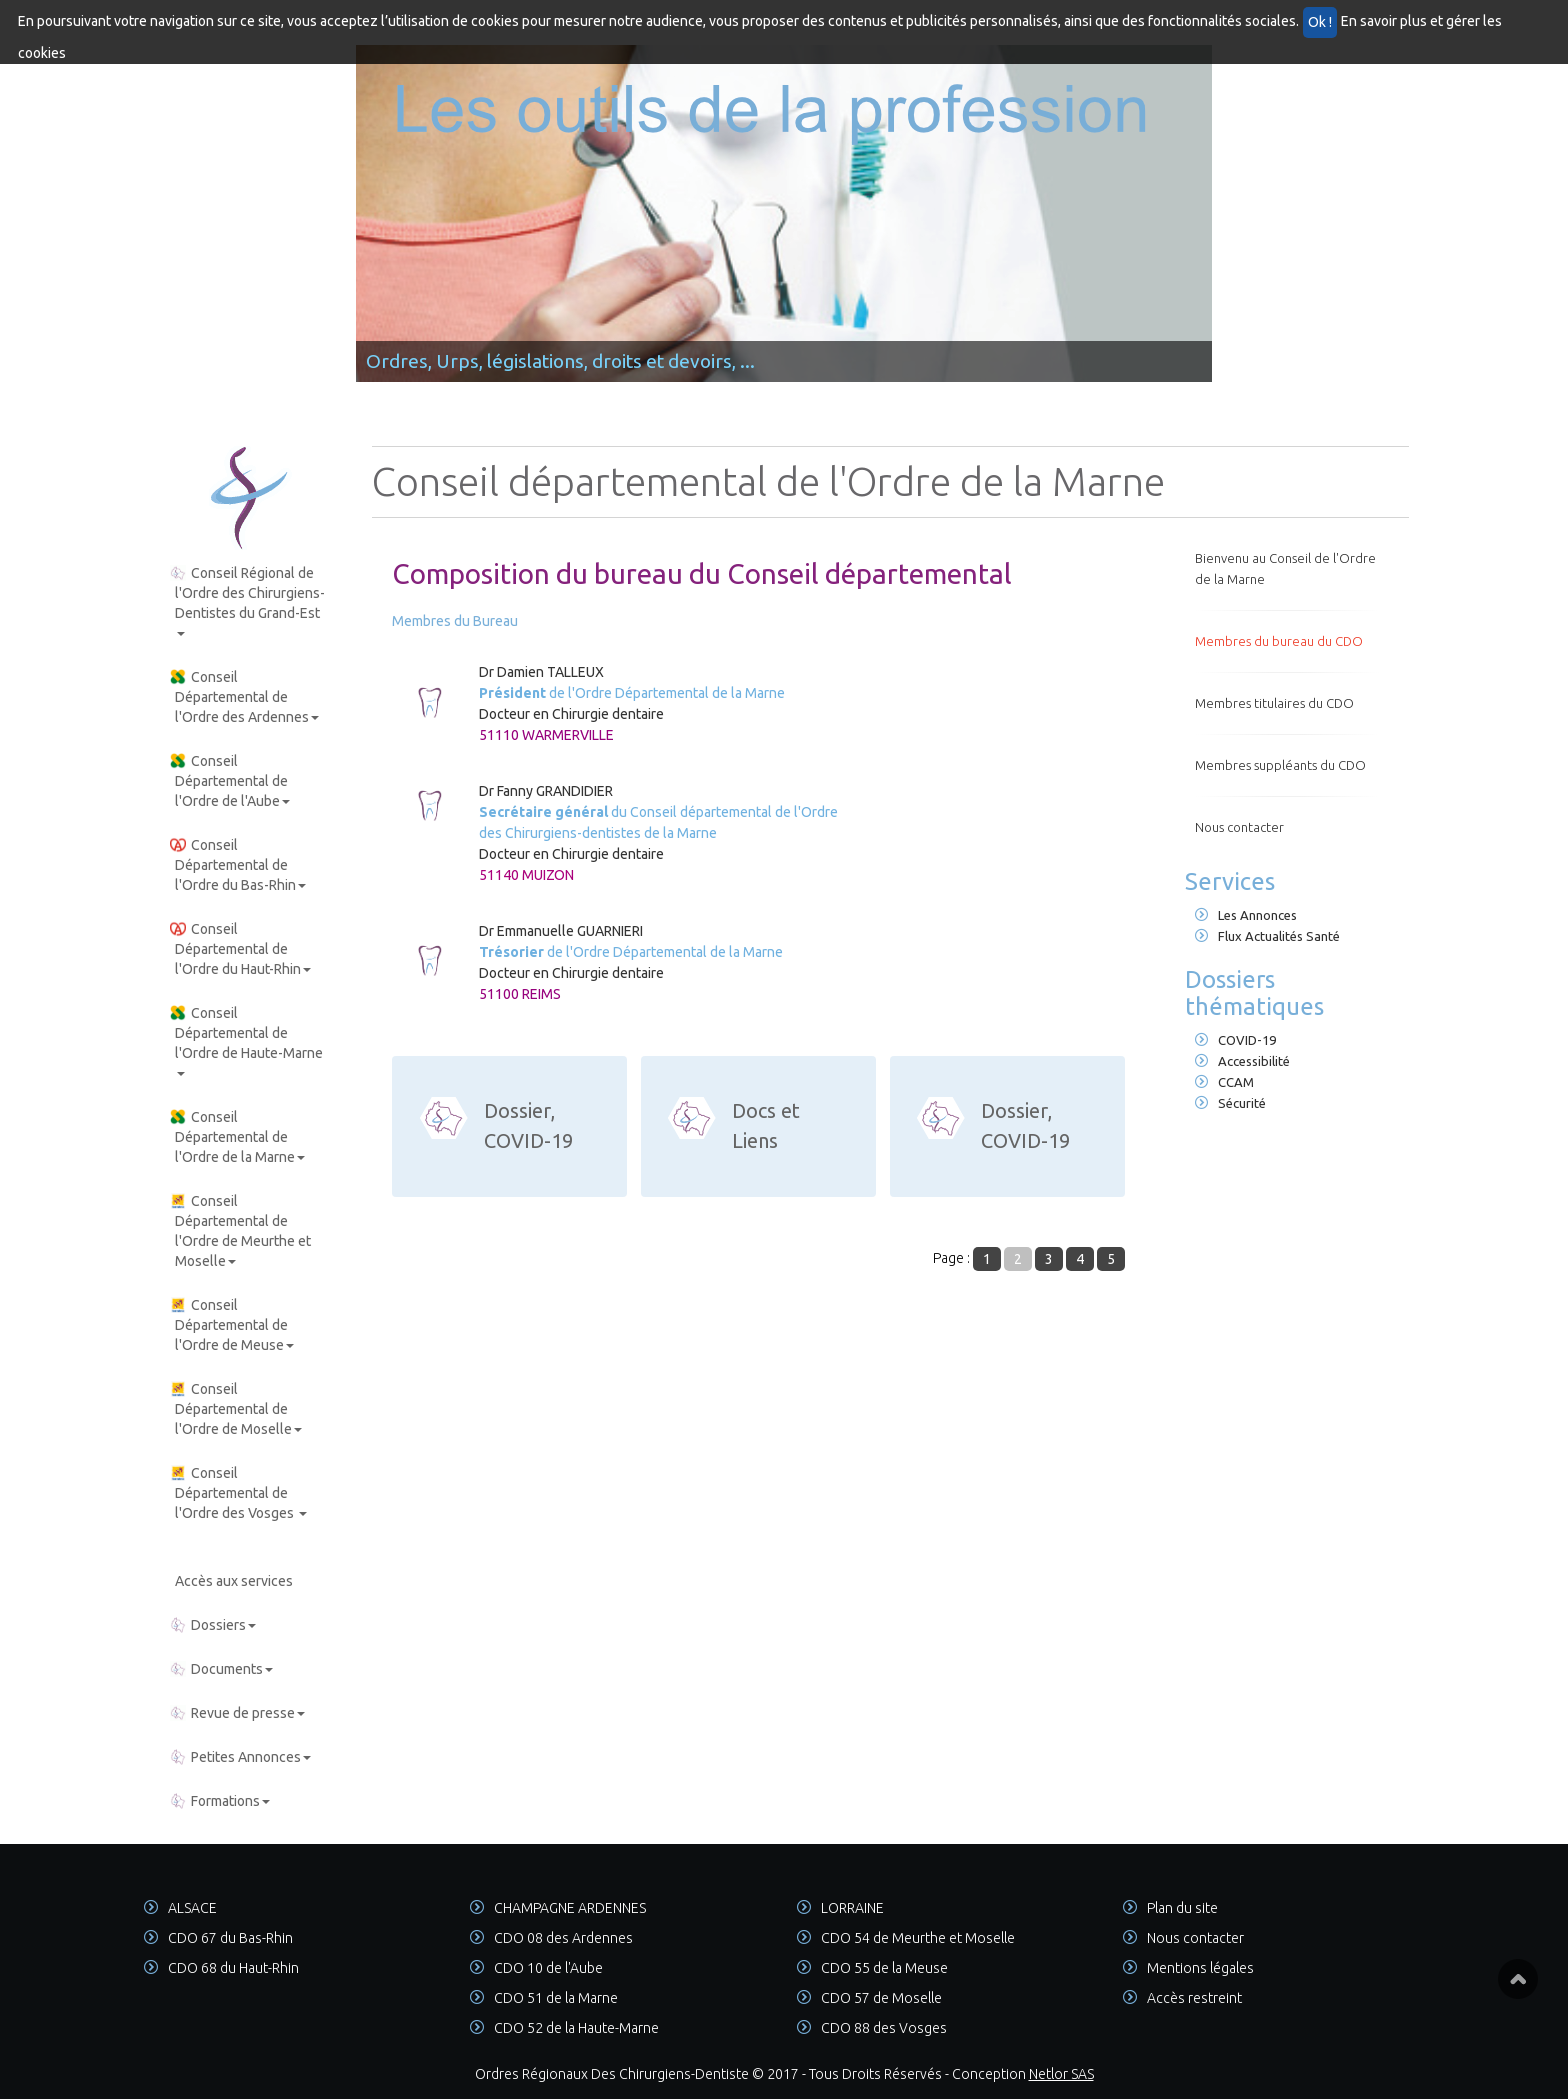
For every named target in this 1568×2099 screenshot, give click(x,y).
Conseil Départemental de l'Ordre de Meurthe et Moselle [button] (240, 1231)
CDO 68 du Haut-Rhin (233, 1968)
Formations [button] (220, 1801)
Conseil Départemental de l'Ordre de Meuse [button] (232, 1325)
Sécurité (1230, 1103)
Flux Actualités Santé (1267, 936)
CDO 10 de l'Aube (548, 1968)
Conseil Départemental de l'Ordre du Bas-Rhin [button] (238, 865)
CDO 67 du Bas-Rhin (230, 1938)
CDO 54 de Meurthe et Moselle (918, 1938)
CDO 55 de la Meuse (884, 1968)
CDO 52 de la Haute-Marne (576, 2028)
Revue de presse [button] (237, 1713)
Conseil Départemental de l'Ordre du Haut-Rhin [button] (240, 949)
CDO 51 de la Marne (556, 1998)
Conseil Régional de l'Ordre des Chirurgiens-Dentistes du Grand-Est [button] (247, 600)
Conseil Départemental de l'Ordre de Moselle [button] (236, 1409)
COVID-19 (1235, 1040)
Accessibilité (1242, 1061)
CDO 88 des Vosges (884, 2028)
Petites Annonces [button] (240, 1757)
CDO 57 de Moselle (881, 1998)
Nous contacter (1239, 827)
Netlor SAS (1061, 2074)
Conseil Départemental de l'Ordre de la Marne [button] (237, 1137)
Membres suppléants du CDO (1280, 765)
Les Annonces (1246, 915)
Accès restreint (1194, 1998)
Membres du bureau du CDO (1279, 641)
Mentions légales (1200, 1968)
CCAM (1224, 1082)
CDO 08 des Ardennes (563, 1938)
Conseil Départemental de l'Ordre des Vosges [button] (238, 1493)
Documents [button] (221, 1669)
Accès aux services (234, 1581)
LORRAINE (852, 1908)
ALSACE (192, 1908)
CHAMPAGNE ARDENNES (570, 1908)
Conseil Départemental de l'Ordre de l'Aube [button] (230, 781)
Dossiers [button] (213, 1625)
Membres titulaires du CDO (1274, 703)
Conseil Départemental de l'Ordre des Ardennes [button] (244, 697)
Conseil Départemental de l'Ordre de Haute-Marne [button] (246, 1040)
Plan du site (1182, 1908)
